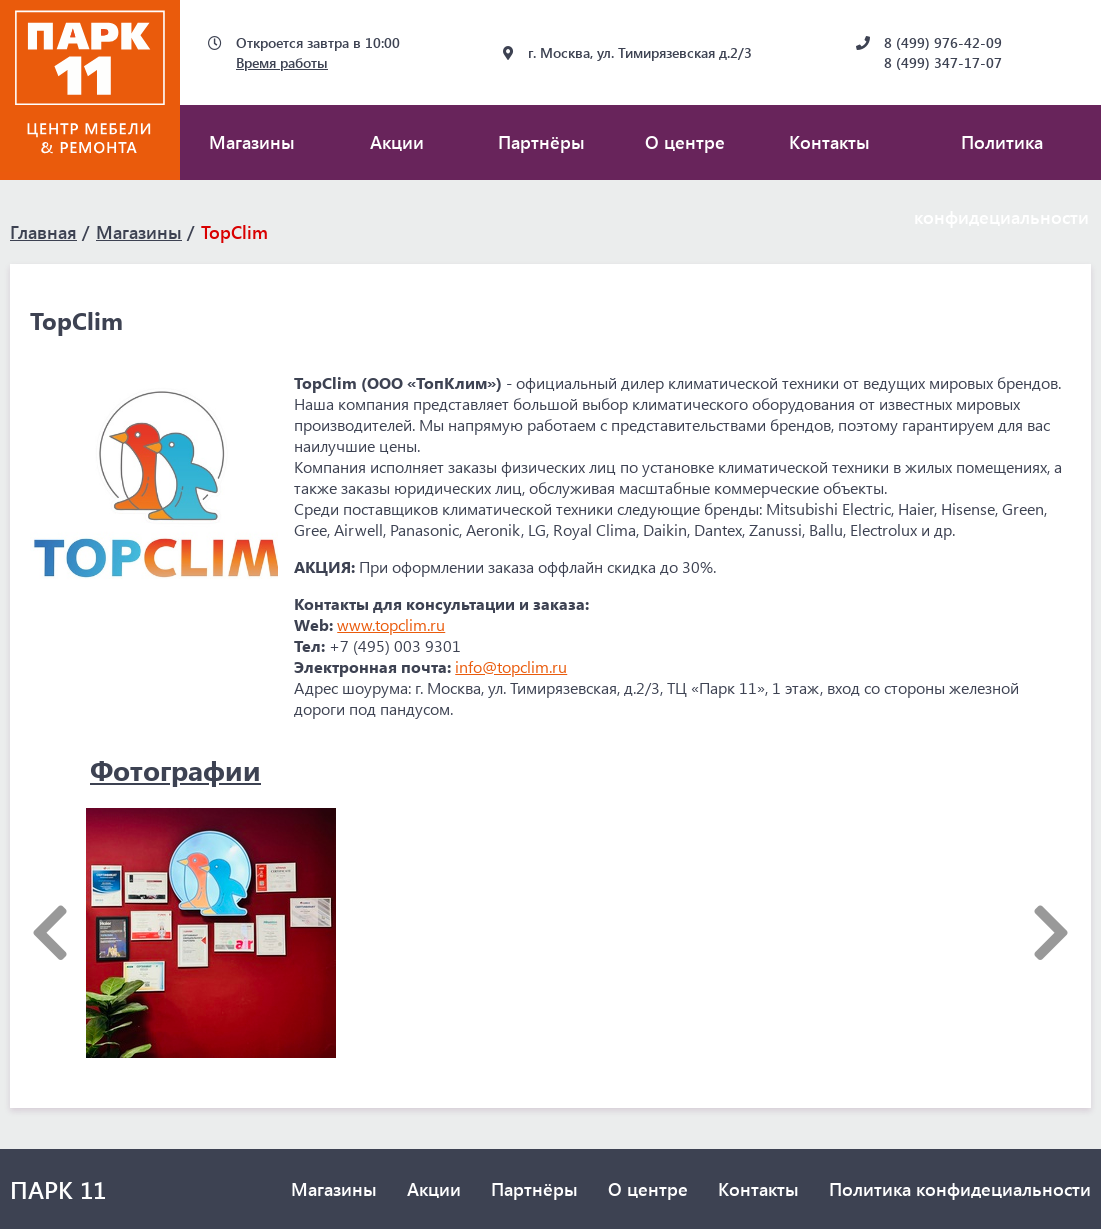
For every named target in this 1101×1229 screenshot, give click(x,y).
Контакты (829, 142)
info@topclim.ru (511, 666)
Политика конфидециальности (960, 1189)
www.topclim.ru (391, 624)
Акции (397, 142)
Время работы (282, 62)
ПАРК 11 (58, 1189)
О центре (685, 142)
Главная (43, 232)
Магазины (252, 142)
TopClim (234, 232)
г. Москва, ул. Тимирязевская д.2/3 (640, 52)
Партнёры (541, 142)
